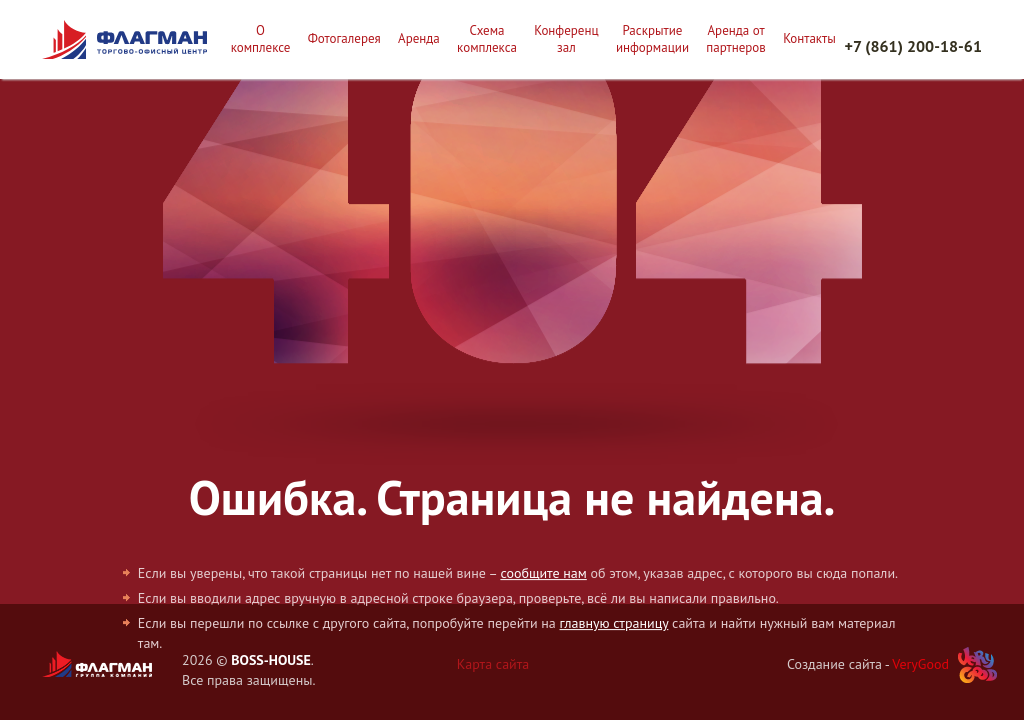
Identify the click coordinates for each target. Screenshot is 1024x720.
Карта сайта (493, 664)
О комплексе (261, 39)
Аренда (419, 39)
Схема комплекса (487, 39)
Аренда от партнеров (736, 39)
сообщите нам (543, 573)
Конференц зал (566, 39)
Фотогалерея (344, 39)
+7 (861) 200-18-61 (913, 46)
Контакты (809, 39)
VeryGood (920, 664)
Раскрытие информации (652, 39)
